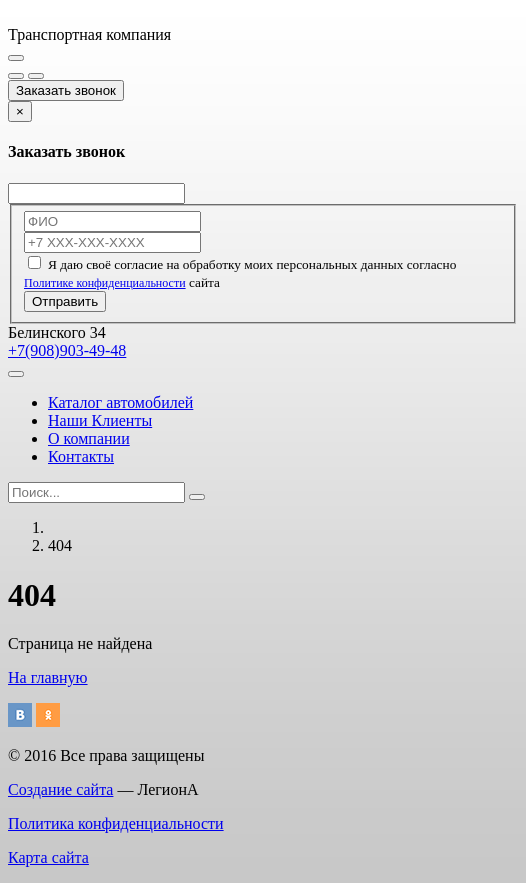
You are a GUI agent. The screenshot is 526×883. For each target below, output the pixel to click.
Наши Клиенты (100, 420)
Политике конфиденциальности (105, 283)
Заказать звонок (66, 90)
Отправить (65, 301)
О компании (89, 438)
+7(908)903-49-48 (67, 350)
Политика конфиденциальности (116, 823)
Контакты (81, 456)
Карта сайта (48, 857)
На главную (48, 677)
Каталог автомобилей (120, 402)
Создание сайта (60, 789)
